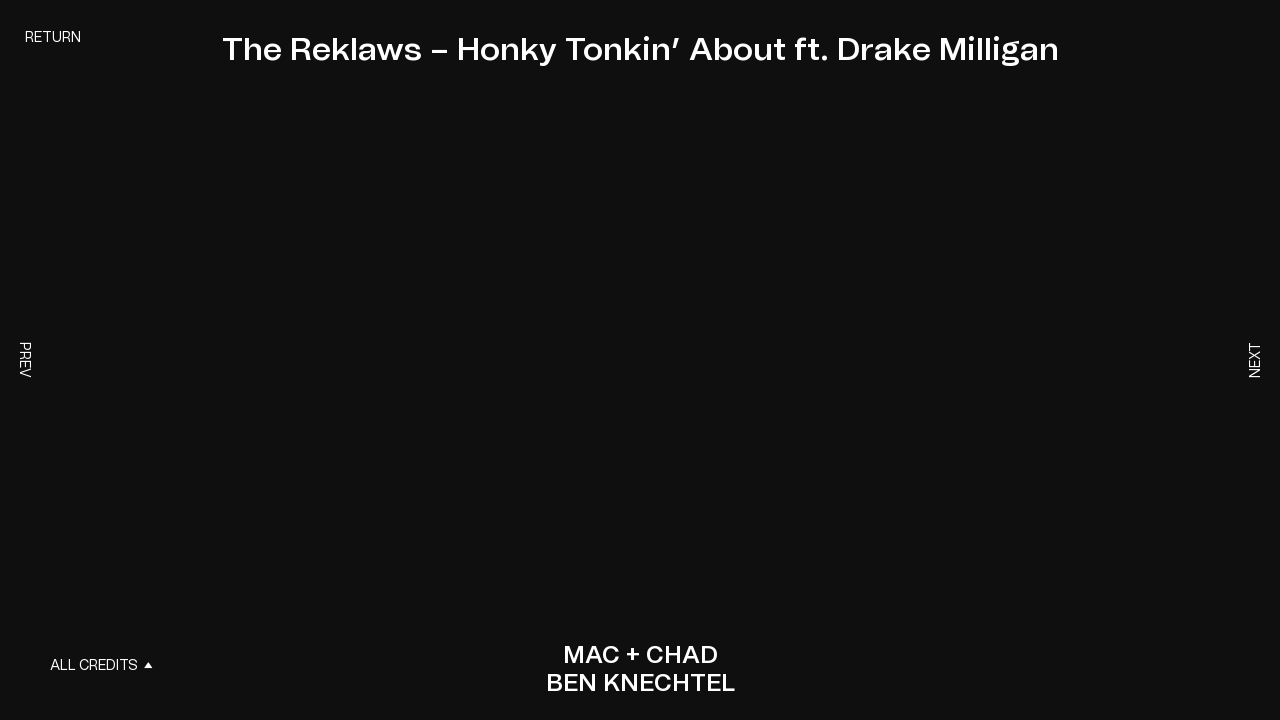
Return (53, 38)
